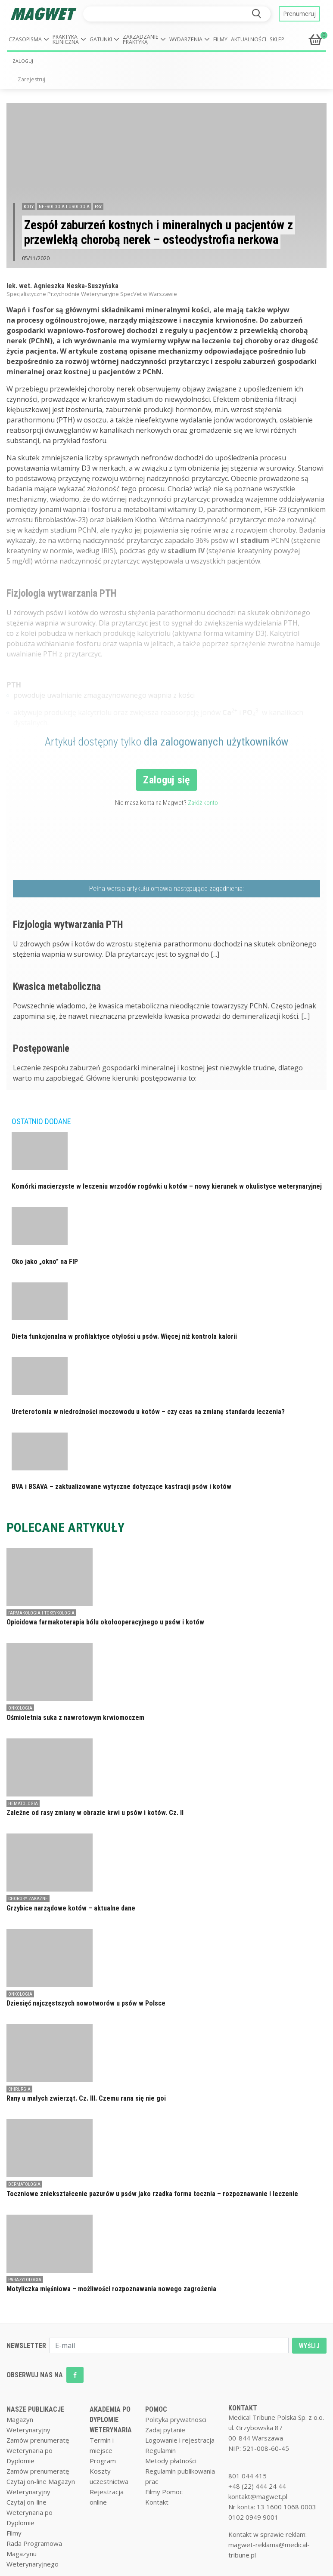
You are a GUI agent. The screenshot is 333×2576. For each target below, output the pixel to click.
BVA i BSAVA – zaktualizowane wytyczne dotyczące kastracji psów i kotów (121, 1486)
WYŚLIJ (309, 2345)
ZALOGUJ (22, 61)
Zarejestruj (31, 79)
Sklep (277, 39)
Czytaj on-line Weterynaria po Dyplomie (29, 2512)
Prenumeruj (299, 13)
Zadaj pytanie (165, 2429)
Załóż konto (203, 803)
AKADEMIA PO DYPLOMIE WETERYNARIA (111, 2419)
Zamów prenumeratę (37, 2440)
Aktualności (248, 39)
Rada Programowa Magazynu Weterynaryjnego (34, 2553)
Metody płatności (170, 2460)
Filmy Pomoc (164, 2491)
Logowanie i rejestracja (180, 2440)
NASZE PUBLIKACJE (35, 2409)
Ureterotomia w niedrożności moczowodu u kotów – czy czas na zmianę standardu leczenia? (148, 1412)
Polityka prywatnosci (175, 2419)
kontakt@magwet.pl (257, 2496)
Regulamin (160, 2450)
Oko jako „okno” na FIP (45, 1261)
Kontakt (156, 2502)
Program (103, 2460)
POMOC (156, 2409)
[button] (29, 40)
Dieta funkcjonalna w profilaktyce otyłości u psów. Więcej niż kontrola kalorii (124, 1336)
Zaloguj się (166, 780)
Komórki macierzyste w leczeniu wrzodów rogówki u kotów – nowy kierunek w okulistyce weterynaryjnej (167, 1186)
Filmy (220, 39)
